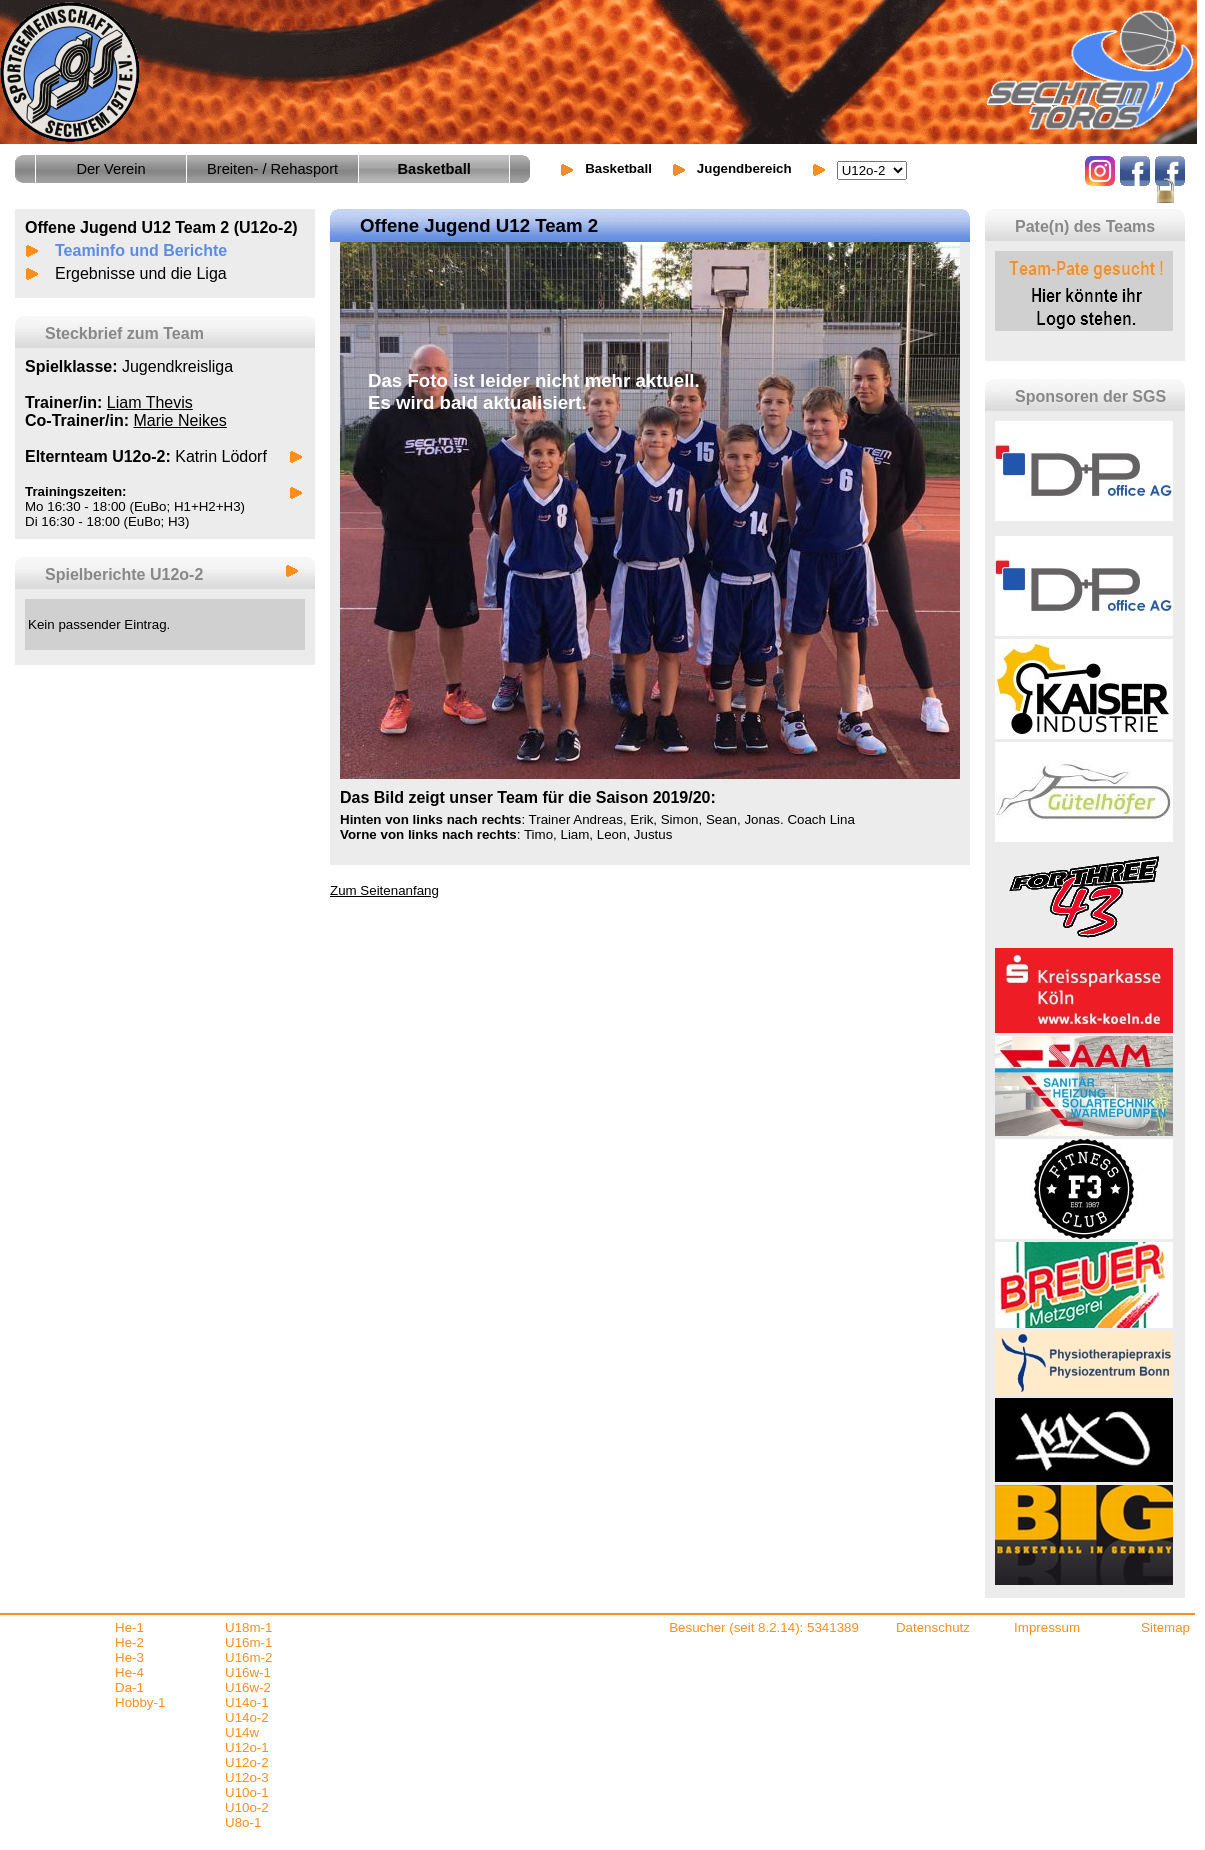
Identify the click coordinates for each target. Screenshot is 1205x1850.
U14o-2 (247, 1717)
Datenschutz (933, 1627)
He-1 (129, 1627)
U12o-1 (247, 1747)
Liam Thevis (150, 402)
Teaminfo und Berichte (141, 250)
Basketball (618, 168)
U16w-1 (248, 1672)
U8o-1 (243, 1822)
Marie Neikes (179, 420)
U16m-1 (248, 1642)
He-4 (129, 1672)
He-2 (129, 1642)
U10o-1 (247, 1792)
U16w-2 (248, 1687)
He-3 (129, 1657)
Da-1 (129, 1687)
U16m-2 (248, 1657)
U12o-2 (247, 1762)
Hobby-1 (140, 1702)
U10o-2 (247, 1807)
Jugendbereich (744, 168)
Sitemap (1165, 1627)
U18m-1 (248, 1627)
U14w (242, 1732)
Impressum (1047, 1627)
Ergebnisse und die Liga (141, 273)
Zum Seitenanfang (384, 890)
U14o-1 (247, 1702)
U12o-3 (247, 1777)
